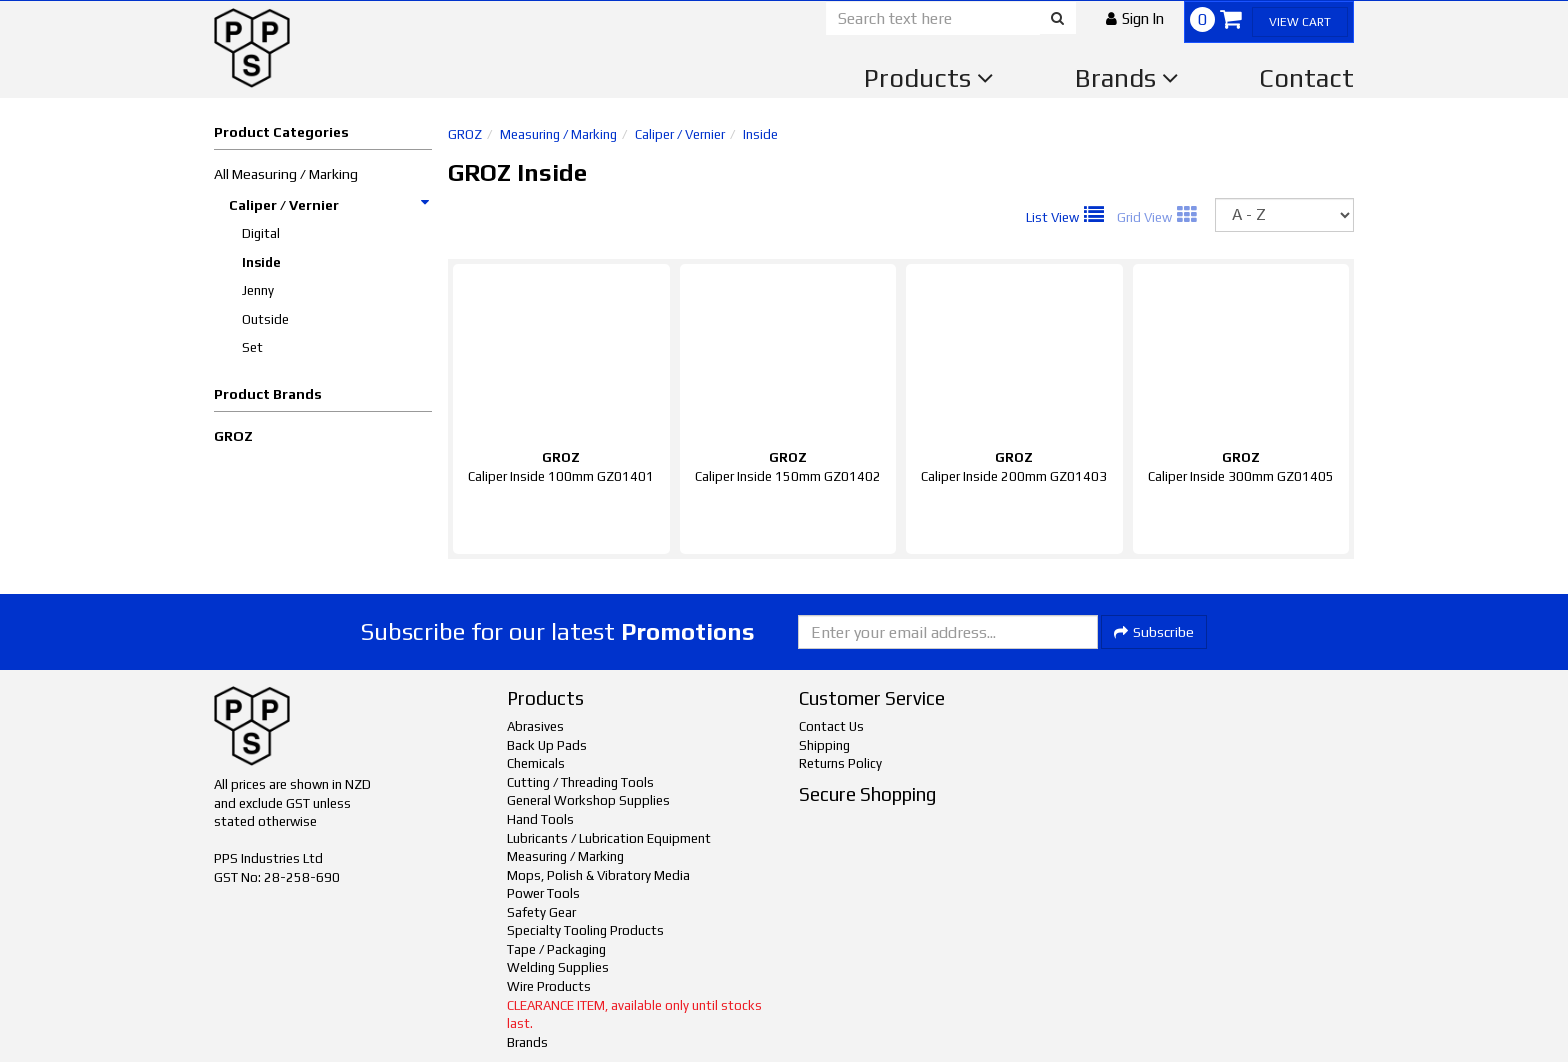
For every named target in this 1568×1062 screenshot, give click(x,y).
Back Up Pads (547, 745)
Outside (265, 319)
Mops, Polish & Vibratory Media (598, 875)
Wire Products (549, 986)
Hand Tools (540, 819)
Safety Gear (541, 912)
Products (929, 78)
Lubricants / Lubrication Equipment (609, 838)
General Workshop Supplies (588, 800)
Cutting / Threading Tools (580, 782)
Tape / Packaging (556, 949)
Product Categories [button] (281, 132)
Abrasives (535, 726)
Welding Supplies (558, 967)
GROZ (233, 436)
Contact (1306, 78)
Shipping (824, 745)
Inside (261, 262)
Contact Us (831, 726)
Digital (261, 233)
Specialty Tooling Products (585, 930)
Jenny (258, 290)
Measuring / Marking (558, 134)
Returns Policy (840, 763)
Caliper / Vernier (330, 205)
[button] (1135, 18)
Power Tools (543, 893)
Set (252, 347)
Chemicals (536, 763)
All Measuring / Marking (286, 174)
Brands (1127, 78)
